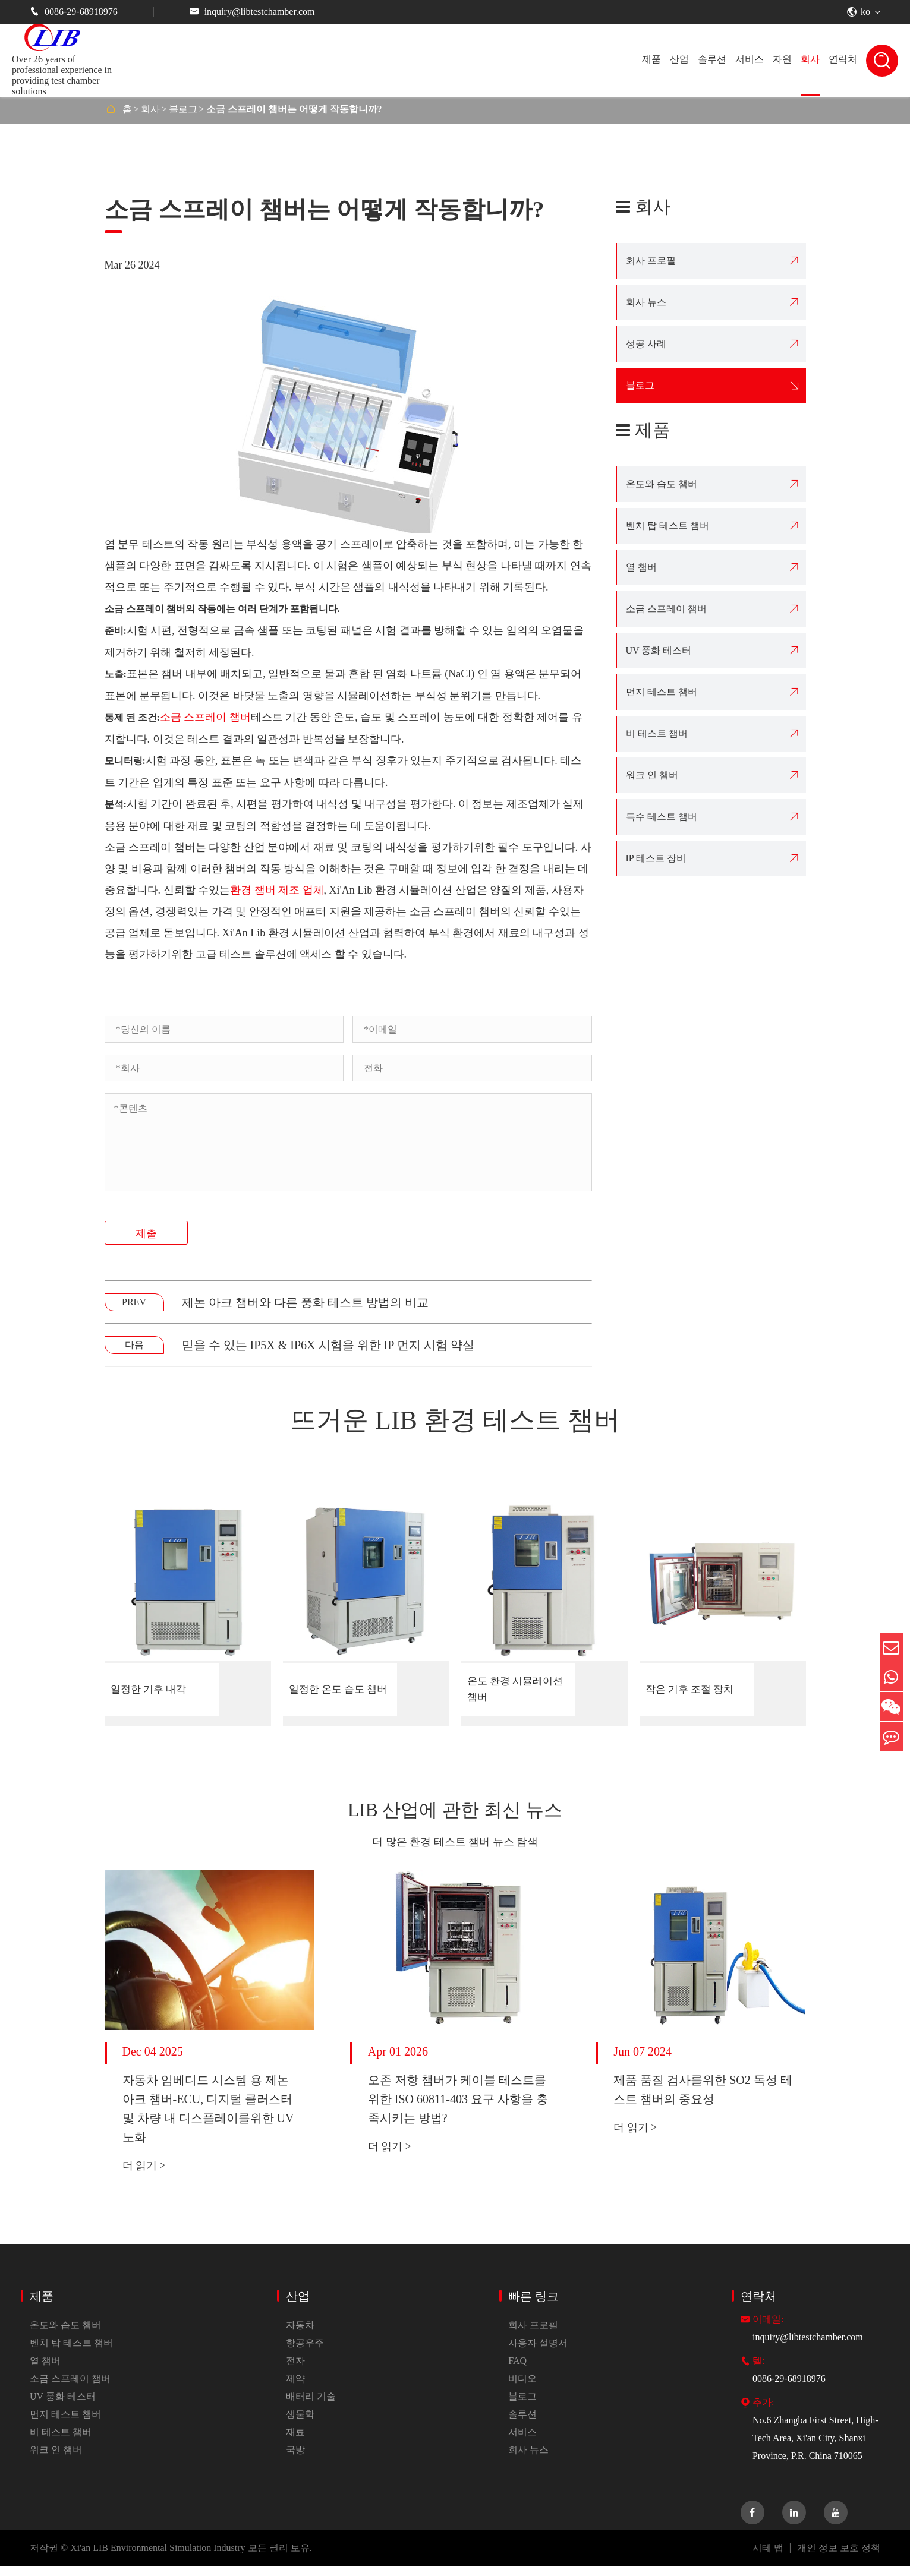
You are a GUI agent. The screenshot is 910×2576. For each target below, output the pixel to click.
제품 (651, 59)
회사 (810, 59)
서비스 (749, 59)
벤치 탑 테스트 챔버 (667, 525)
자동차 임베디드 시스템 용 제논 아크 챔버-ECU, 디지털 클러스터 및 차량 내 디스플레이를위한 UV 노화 (208, 2118)
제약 (295, 2389)
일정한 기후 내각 (155, 1689)
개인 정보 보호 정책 (838, 2558)
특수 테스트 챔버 (661, 817)
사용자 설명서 (538, 2353)
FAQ (517, 2371)
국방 (295, 2460)
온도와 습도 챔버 (661, 484)
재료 (295, 2442)
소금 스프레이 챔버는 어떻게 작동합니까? (294, 109)
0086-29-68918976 (74, 12)
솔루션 (712, 59)
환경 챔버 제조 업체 (277, 890)
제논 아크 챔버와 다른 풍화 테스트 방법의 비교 (305, 1302)
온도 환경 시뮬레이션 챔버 (517, 1689)
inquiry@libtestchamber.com (252, 12)
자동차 (300, 2335)
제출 (146, 1233)
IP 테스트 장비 (656, 858)
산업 (679, 59)
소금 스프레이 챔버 (205, 717)
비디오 (522, 2389)
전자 (295, 2371)
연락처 (843, 59)
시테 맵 (767, 2558)
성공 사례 (646, 344)
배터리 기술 (311, 2406)
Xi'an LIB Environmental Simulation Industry (157, 2558)
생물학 (300, 2424)
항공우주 (305, 2353)
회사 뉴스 (646, 302)
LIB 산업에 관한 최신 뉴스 (455, 1815)
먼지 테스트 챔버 (661, 692)
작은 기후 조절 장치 (691, 1689)
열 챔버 (641, 567)
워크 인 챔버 (652, 775)
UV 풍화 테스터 (659, 650)
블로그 (183, 109)
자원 (782, 59)
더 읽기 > (144, 2176)
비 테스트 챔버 (657, 733)
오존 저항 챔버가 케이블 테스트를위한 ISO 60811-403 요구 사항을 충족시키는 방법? (458, 2109)
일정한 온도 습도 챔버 (333, 1689)
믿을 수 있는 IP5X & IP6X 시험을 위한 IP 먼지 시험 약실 (328, 1345)
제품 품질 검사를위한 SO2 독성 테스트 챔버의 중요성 (702, 2099)
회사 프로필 (651, 260)
